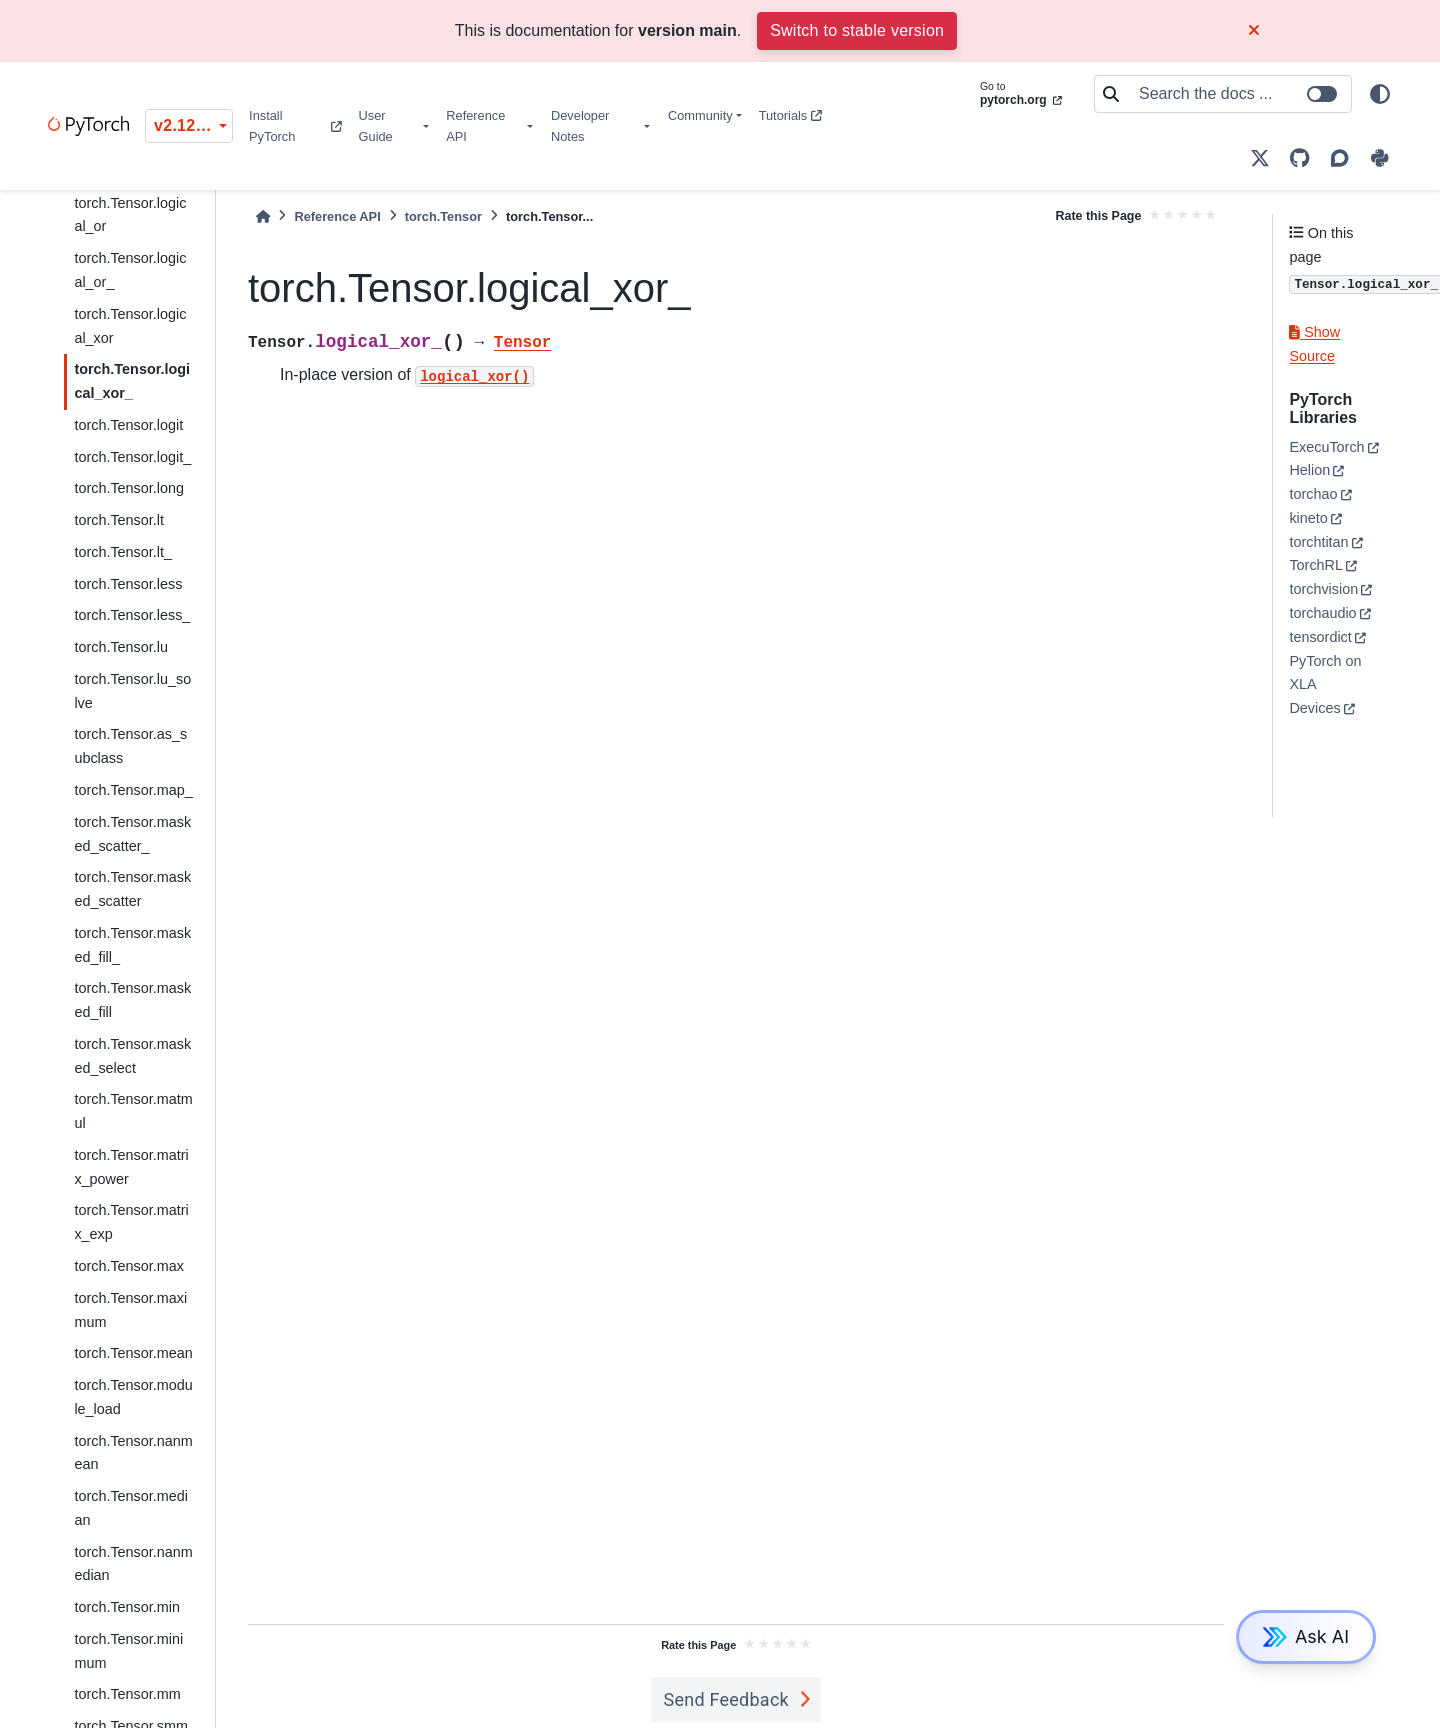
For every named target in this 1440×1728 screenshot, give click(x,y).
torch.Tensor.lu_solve (132, 691)
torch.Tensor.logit (128, 425)
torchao (1313, 494)
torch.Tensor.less (128, 584)
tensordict (1320, 637)
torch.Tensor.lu (121, 647)
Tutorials (790, 115)
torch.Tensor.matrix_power (131, 1167)
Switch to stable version (857, 30)
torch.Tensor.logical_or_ (130, 270)
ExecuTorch (1326, 447)
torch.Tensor (443, 216)
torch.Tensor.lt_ (123, 552)
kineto (1308, 518)
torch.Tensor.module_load (133, 1397)
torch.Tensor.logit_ (132, 457)
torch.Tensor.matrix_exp (131, 1222)
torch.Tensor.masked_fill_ (132, 945)
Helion (1309, 470)
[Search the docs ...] (1239, 94)
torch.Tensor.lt (119, 520)
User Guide (376, 126)
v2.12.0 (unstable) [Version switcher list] (193, 125)
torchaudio (1322, 613)
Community (700, 115)
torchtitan (1318, 542)
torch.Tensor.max (129, 1266)
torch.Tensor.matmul (133, 1111)
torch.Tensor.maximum (130, 1310)
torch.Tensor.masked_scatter (132, 889)
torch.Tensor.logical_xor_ (132, 381)
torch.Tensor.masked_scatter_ (132, 834)
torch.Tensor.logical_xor (130, 326)
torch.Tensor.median (131, 1508)
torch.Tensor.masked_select (132, 1056)
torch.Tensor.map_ (133, 790)
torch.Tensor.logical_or (130, 215)
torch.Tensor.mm (127, 1694)
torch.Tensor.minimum (128, 1651)
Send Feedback (726, 1699)
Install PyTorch (295, 126)
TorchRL (1316, 565)
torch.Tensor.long (129, 488)
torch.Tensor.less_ (132, 615)
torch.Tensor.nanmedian (133, 1564)
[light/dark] (1380, 94)
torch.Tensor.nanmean (133, 1453)
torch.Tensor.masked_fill (132, 1000)
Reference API (475, 126)
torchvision (1323, 589)
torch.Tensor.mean (133, 1353)
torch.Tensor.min (127, 1607)
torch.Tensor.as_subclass (130, 746)
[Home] (263, 216)
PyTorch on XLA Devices (1325, 685)
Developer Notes (580, 126)
